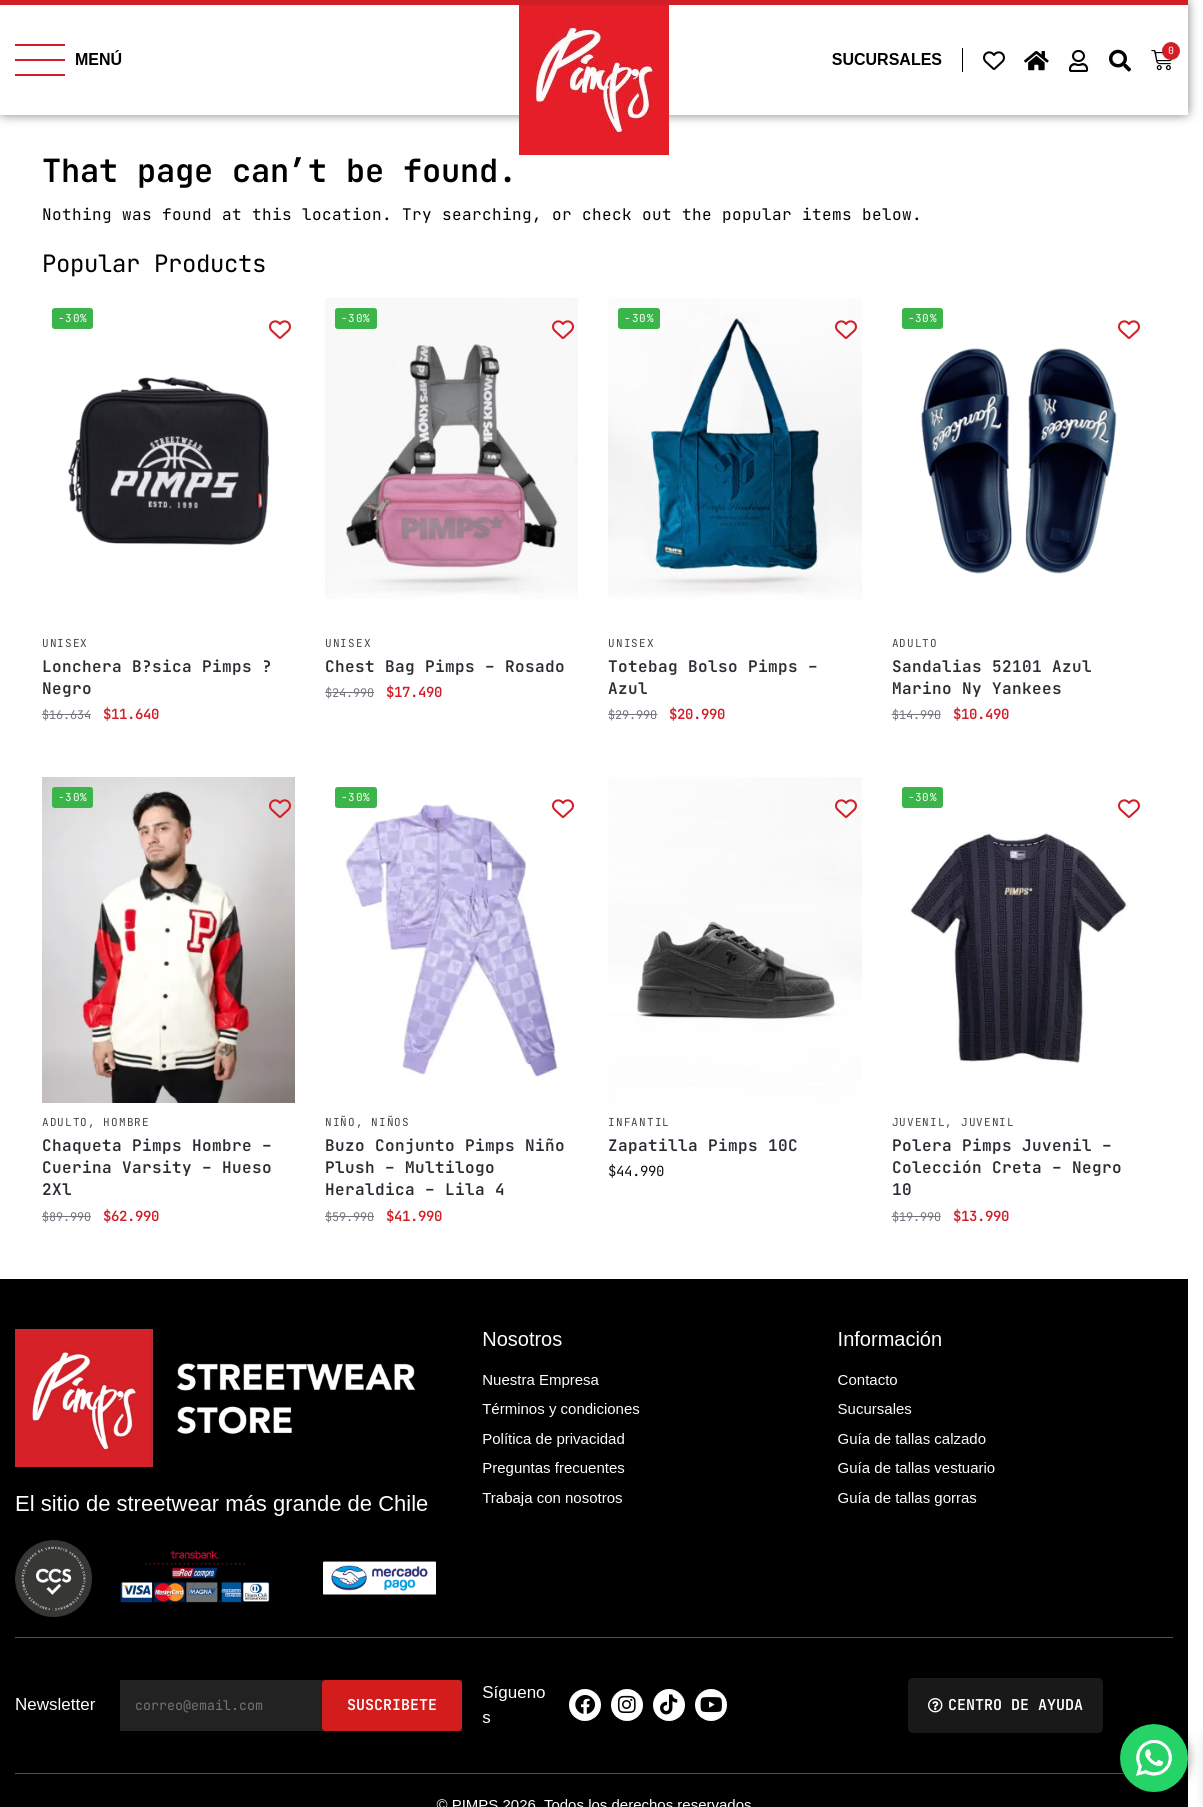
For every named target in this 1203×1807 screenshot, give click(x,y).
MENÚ (98, 59)
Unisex (65, 643)
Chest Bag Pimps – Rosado (445, 666)
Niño (340, 1122)
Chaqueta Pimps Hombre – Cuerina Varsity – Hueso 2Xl (157, 1168)
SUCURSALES (887, 59)
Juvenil (919, 1122)
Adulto (915, 643)
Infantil (639, 1122)
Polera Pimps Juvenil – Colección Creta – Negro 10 (1007, 1168)
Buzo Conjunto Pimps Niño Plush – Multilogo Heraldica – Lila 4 (445, 1168)
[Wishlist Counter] (994, 60)
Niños (390, 1122)
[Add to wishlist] (279, 328)
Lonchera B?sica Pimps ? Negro (157, 677)
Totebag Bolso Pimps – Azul (713, 677)
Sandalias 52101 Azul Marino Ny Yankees (992, 677)
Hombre (126, 1122)
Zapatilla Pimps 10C (703, 1145)
